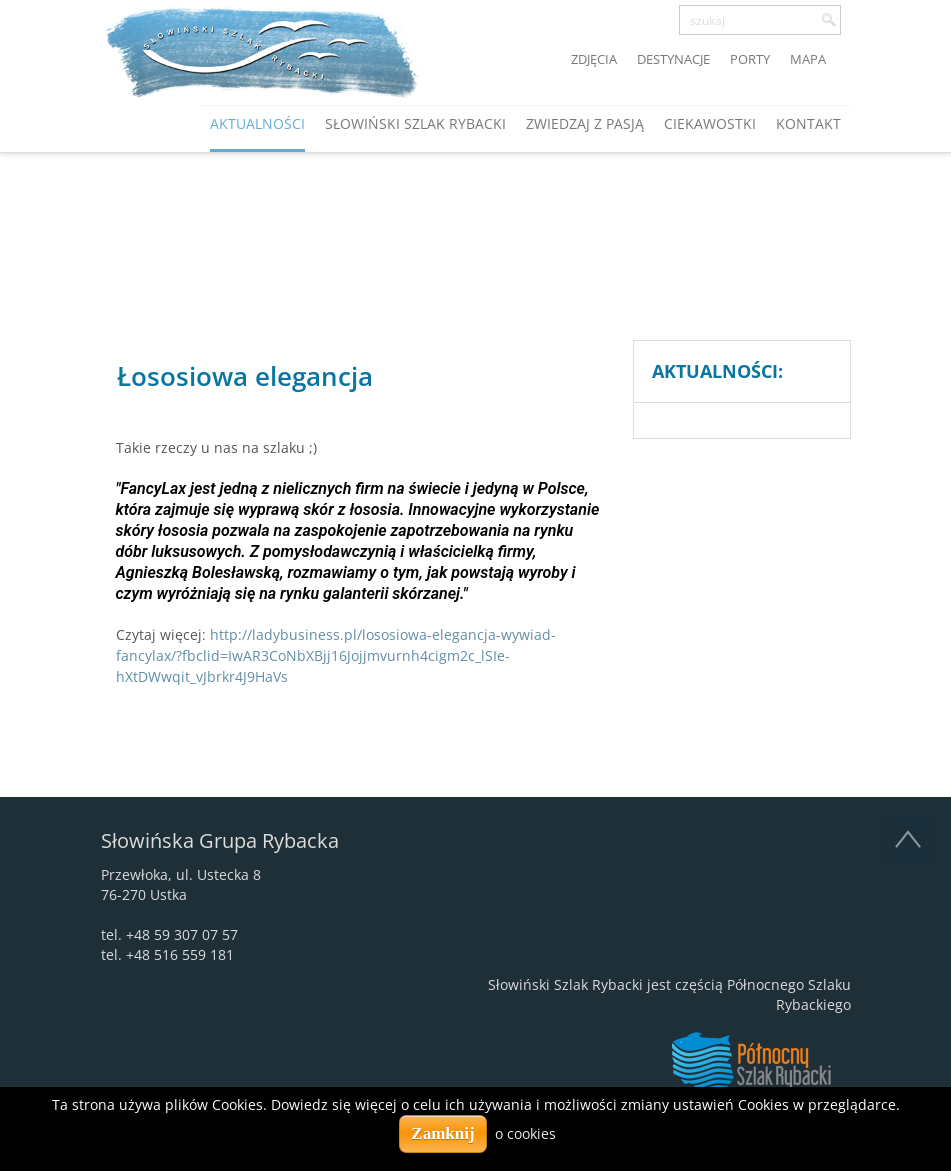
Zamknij (442, 1133)
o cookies (525, 1133)
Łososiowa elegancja (245, 376)
